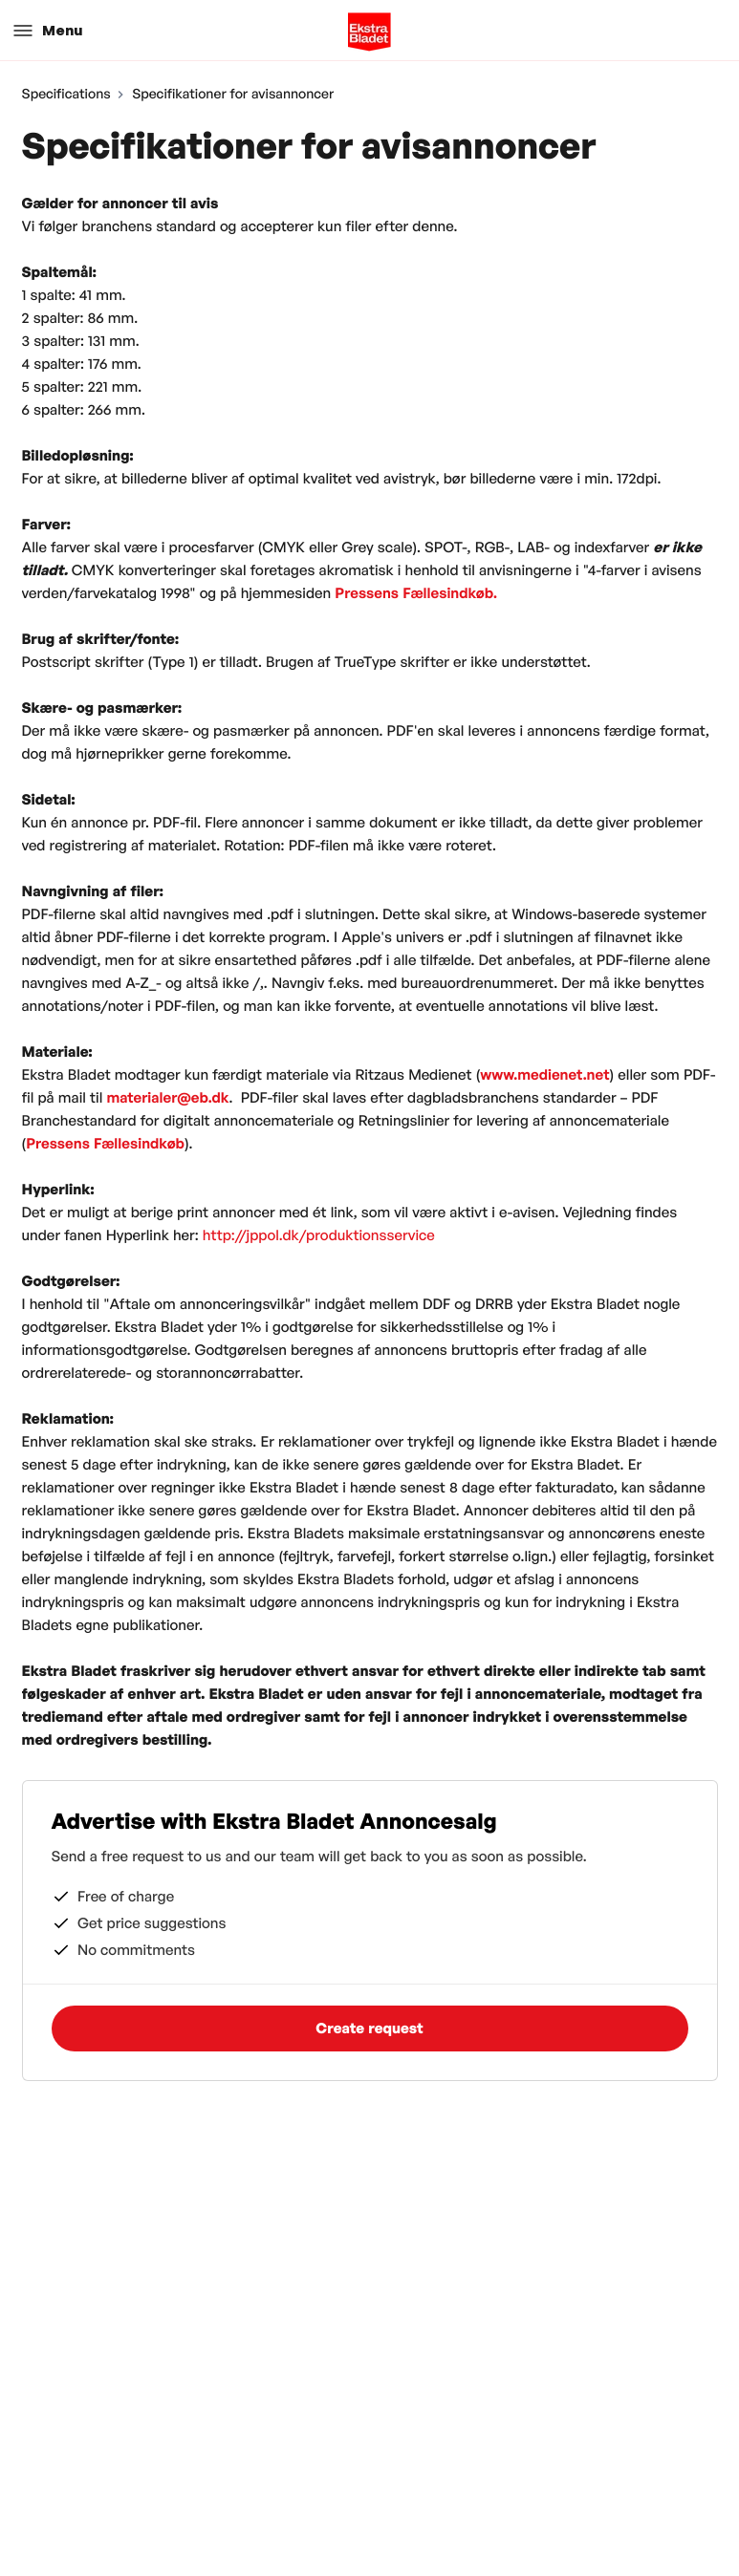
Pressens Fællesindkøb (105, 1143)
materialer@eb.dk (167, 1097)
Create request (369, 2028)
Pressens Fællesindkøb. (416, 593)
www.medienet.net (544, 1074)
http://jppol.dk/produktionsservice (319, 1235)
